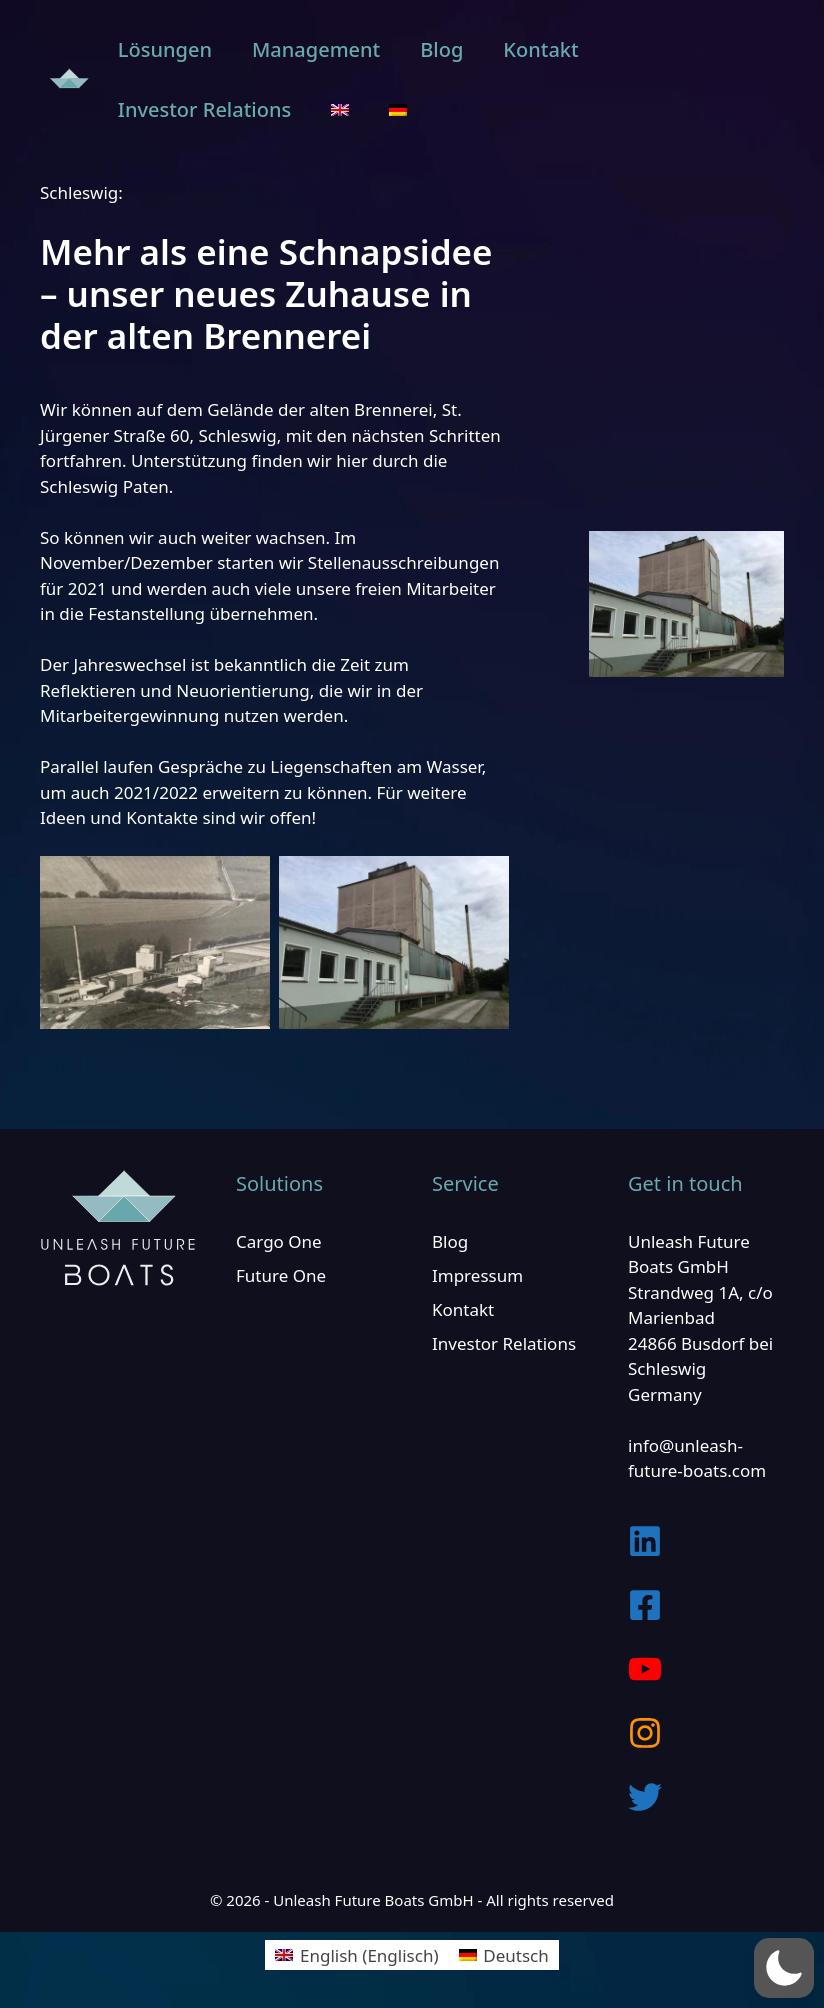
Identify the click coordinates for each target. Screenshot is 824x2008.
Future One (281, 1275)
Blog (441, 49)
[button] (784, 1968)
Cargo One (279, 1241)
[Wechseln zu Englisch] (340, 110)
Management (316, 49)
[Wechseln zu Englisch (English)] (356, 1955)
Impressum (477, 1275)
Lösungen (165, 49)
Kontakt (540, 49)
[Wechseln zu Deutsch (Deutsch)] (504, 1955)
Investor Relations (204, 109)
